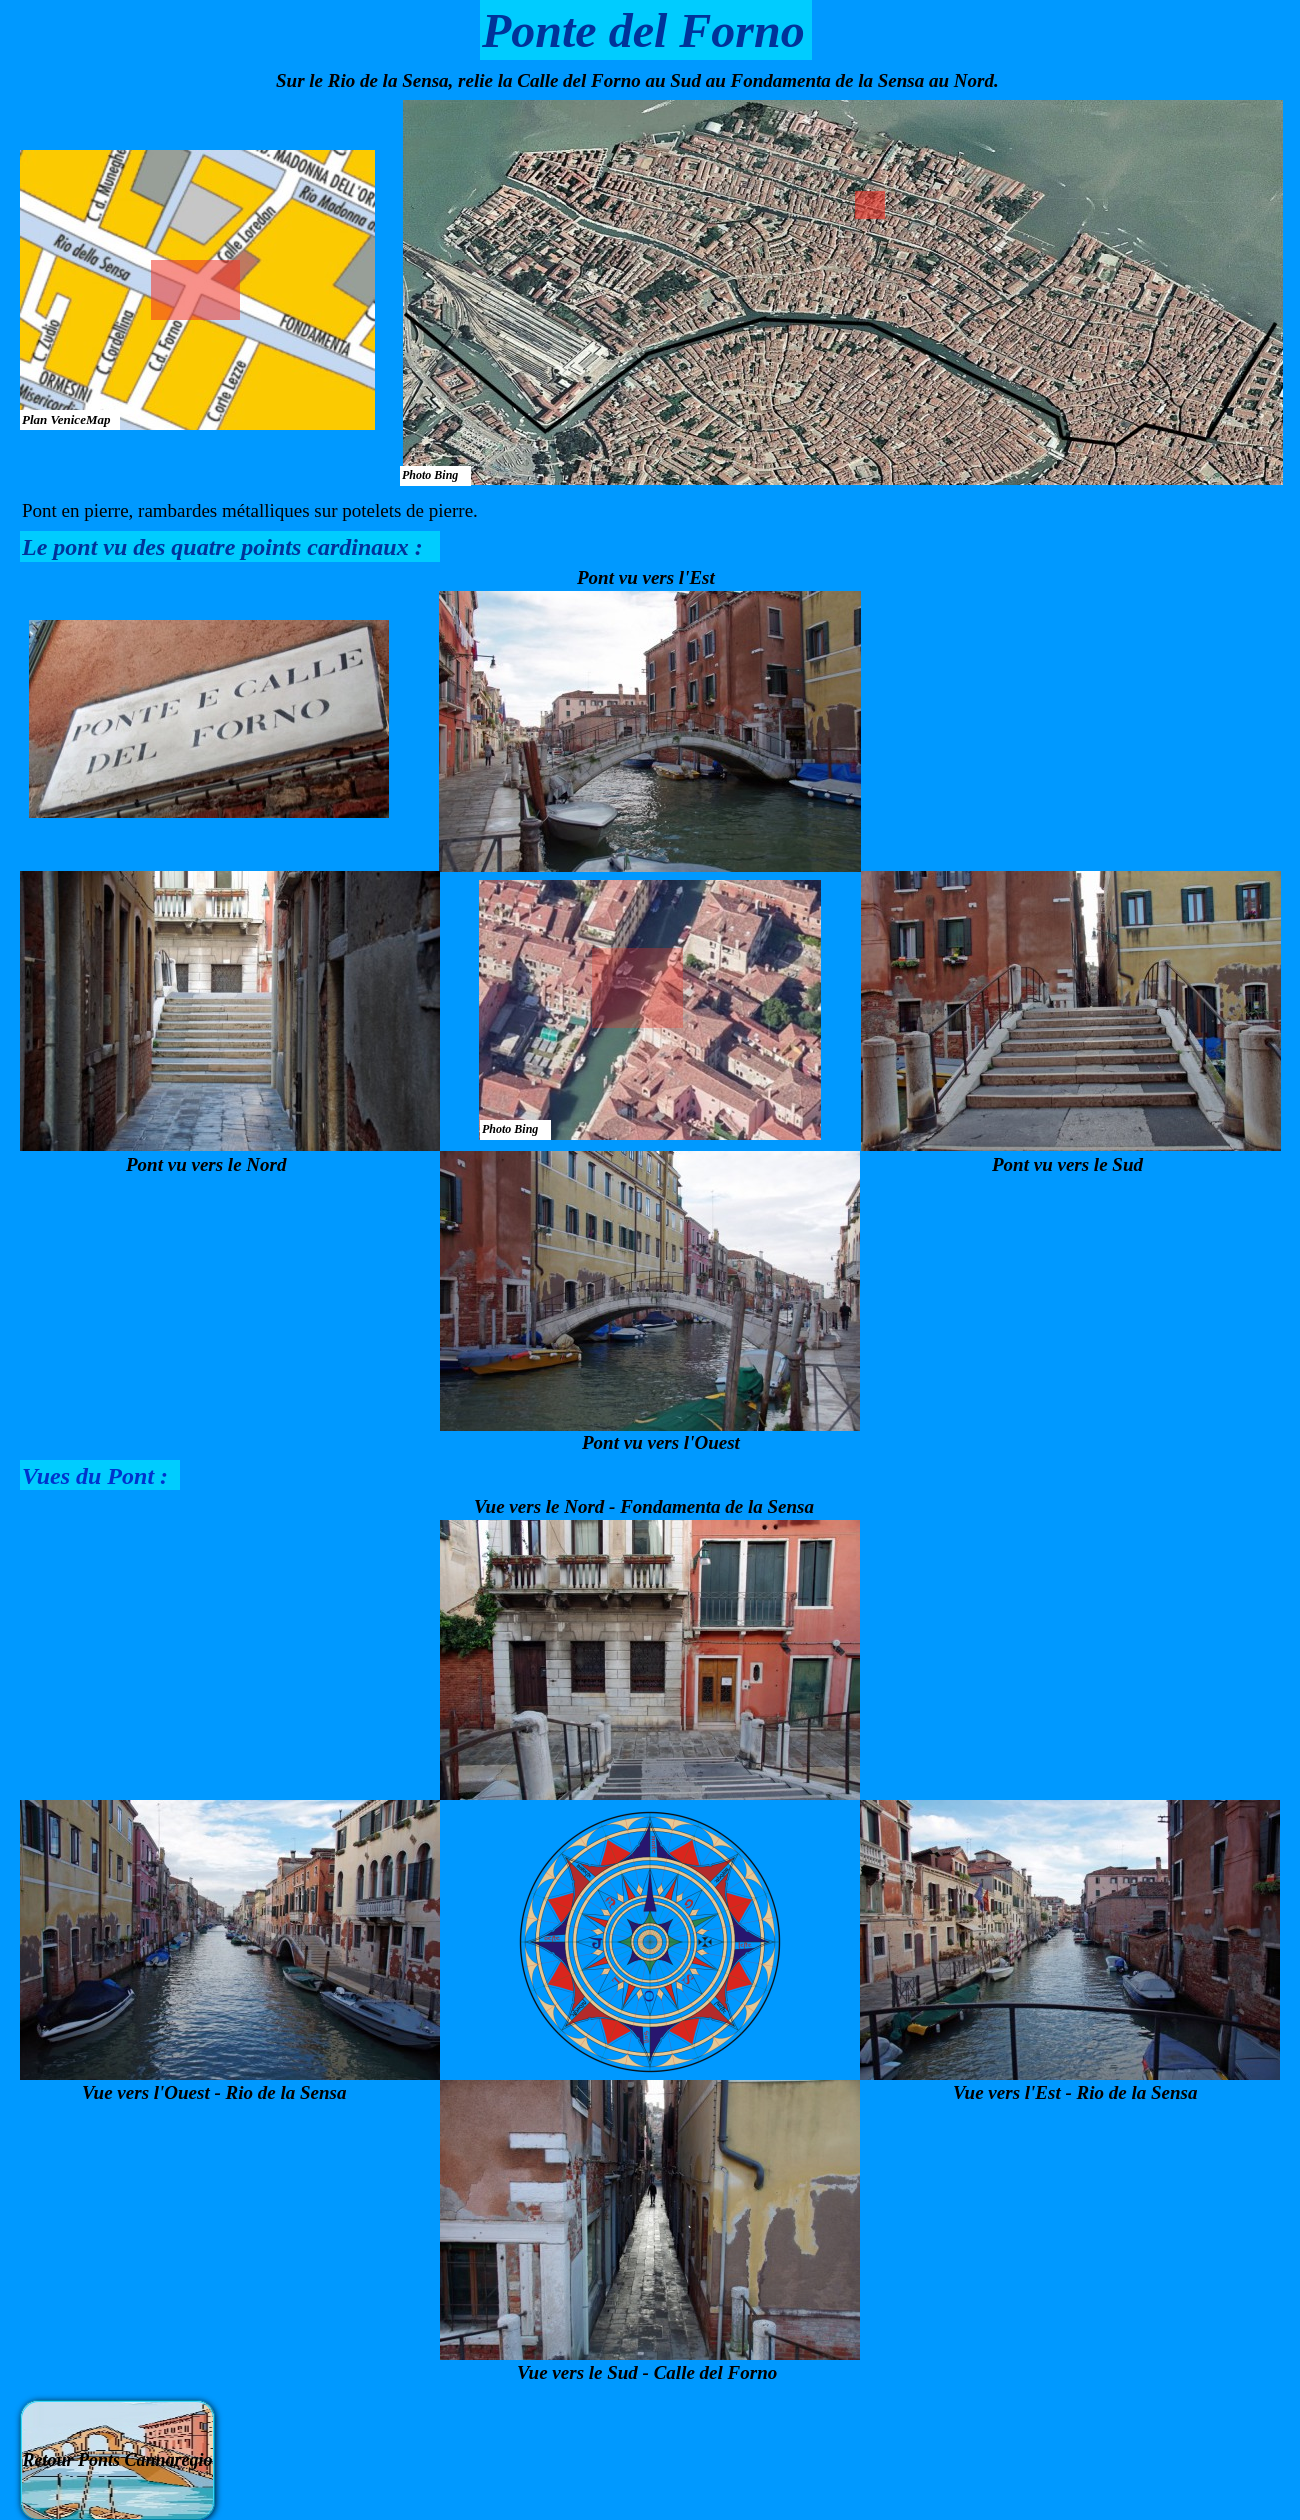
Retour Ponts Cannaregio (117, 2460)
